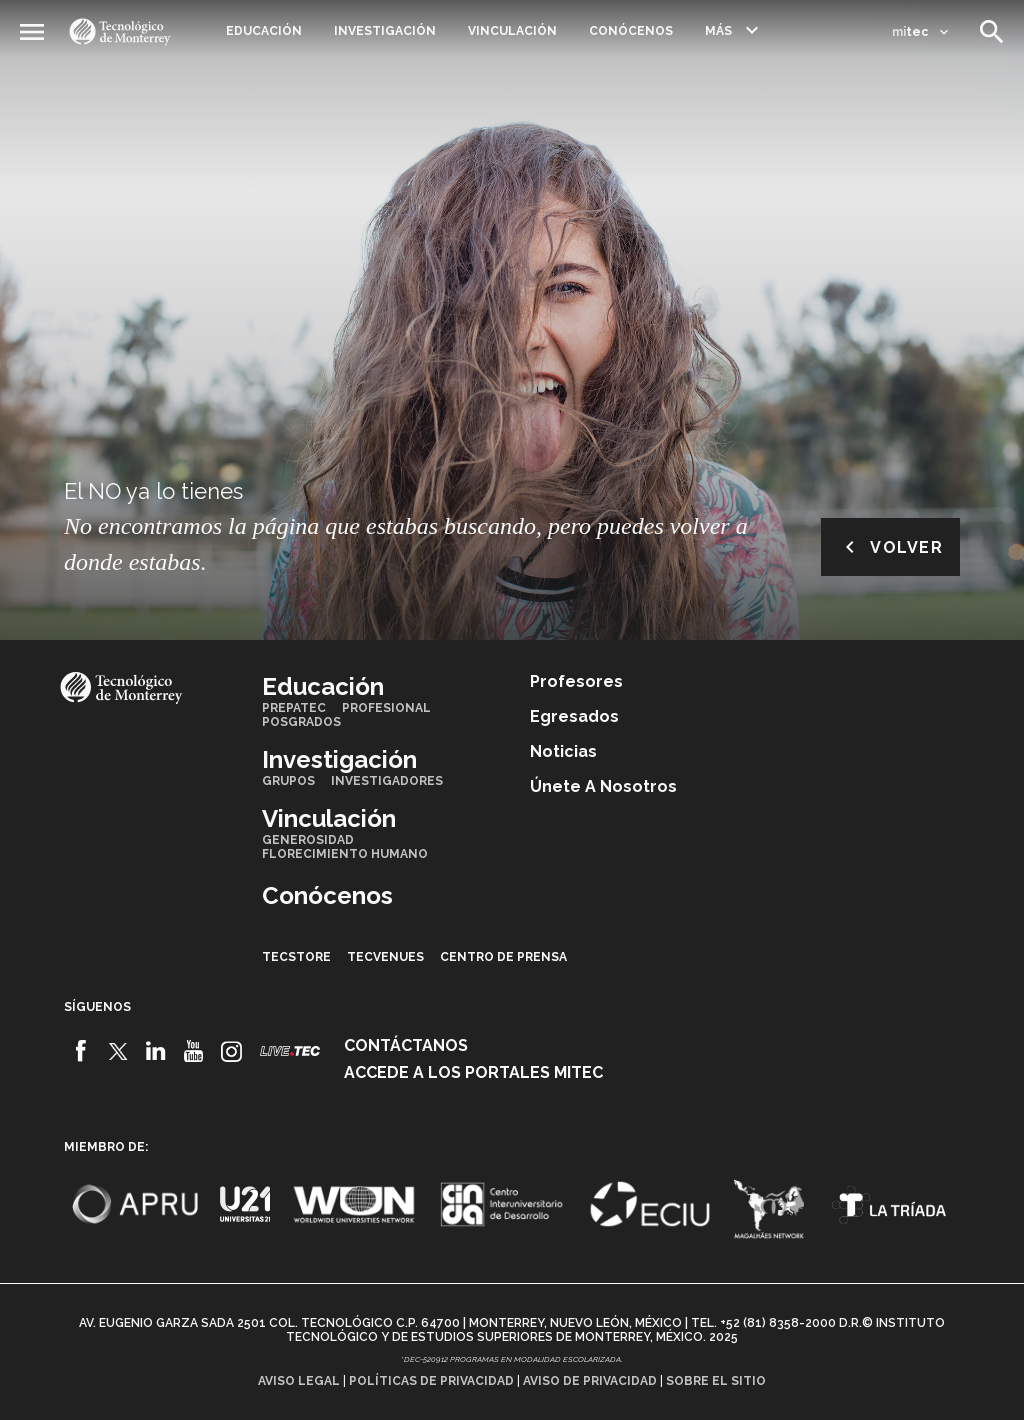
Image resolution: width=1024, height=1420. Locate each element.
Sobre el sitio (716, 1381)
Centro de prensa (503, 957)
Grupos (288, 781)
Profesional (386, 708)
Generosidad (308, 840)
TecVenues (385, 957)
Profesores (576, 681)
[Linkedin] (156, 1051)
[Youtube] (193, 1051)
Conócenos (631, 31)
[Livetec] (290, 1050)
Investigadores (387, 781)
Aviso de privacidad (590, 1381)
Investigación (385, 31)
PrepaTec (294, 708)
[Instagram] (231, 1051)
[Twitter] (118, 1051)
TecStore (296, 957)
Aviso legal (299, 1381)
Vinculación (512, 31)
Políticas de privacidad (431, 1381)
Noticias (563, 751)
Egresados (574, 716)
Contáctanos (406, 1045)
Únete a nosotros (603, 786)
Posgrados (301, 722)
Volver (890, 547)
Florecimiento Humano (345, 854)
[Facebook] (80, 1051)
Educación (264, 31)
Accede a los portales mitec (473, 1072)
